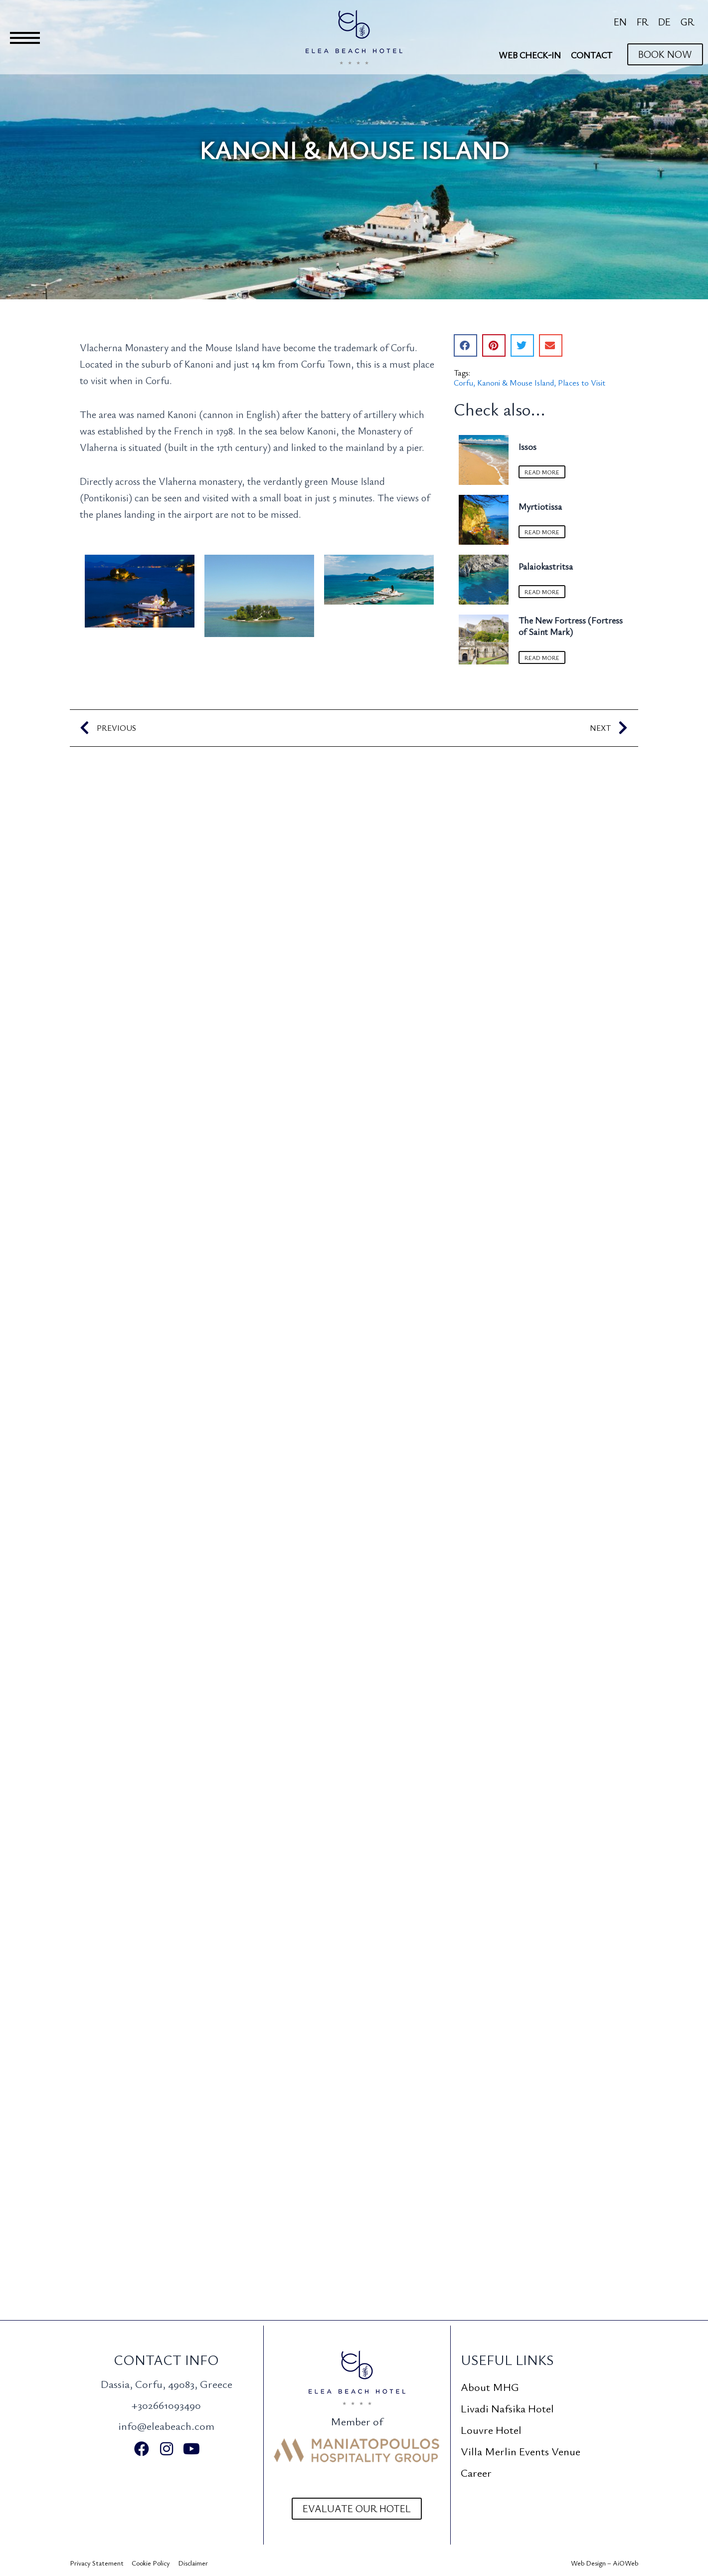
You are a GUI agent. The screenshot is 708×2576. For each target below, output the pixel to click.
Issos (527, 446)
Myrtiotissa (540, 507)
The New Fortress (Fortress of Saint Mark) (571, 628)
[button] (465, 345)
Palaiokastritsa (546, 568)
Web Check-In (530, 55)
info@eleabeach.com (166, 2425)
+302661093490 (166, 2404)
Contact (591, 55)
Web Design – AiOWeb (604, 2563)
